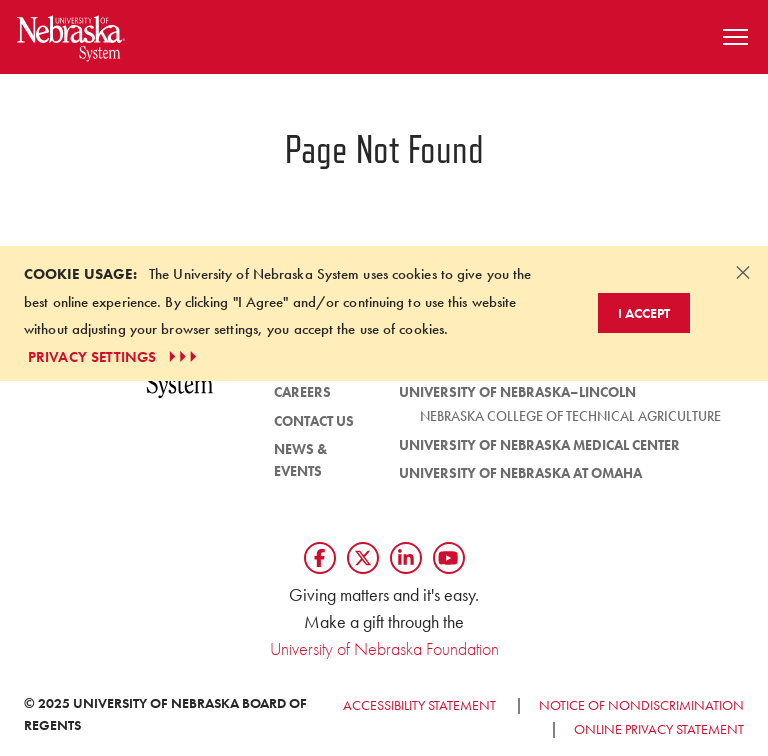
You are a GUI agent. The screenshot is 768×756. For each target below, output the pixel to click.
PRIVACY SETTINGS (114, 357)
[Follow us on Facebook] (320, 558)
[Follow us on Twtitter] (363, 558)
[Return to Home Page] (71, 34)
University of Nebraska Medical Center (539, 445)
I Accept (644, 313)
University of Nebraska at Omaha (520, 473)
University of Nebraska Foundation (384, 648)
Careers (302, 392)
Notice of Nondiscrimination (641, 705)
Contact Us (314, 421)
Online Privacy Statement (659, 729)
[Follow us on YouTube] (449, 558)
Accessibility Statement (419, 705)
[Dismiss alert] (743, 272)
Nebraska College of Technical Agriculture (570, 416)
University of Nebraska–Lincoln (517, 392)
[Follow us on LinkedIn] (406, 558)
